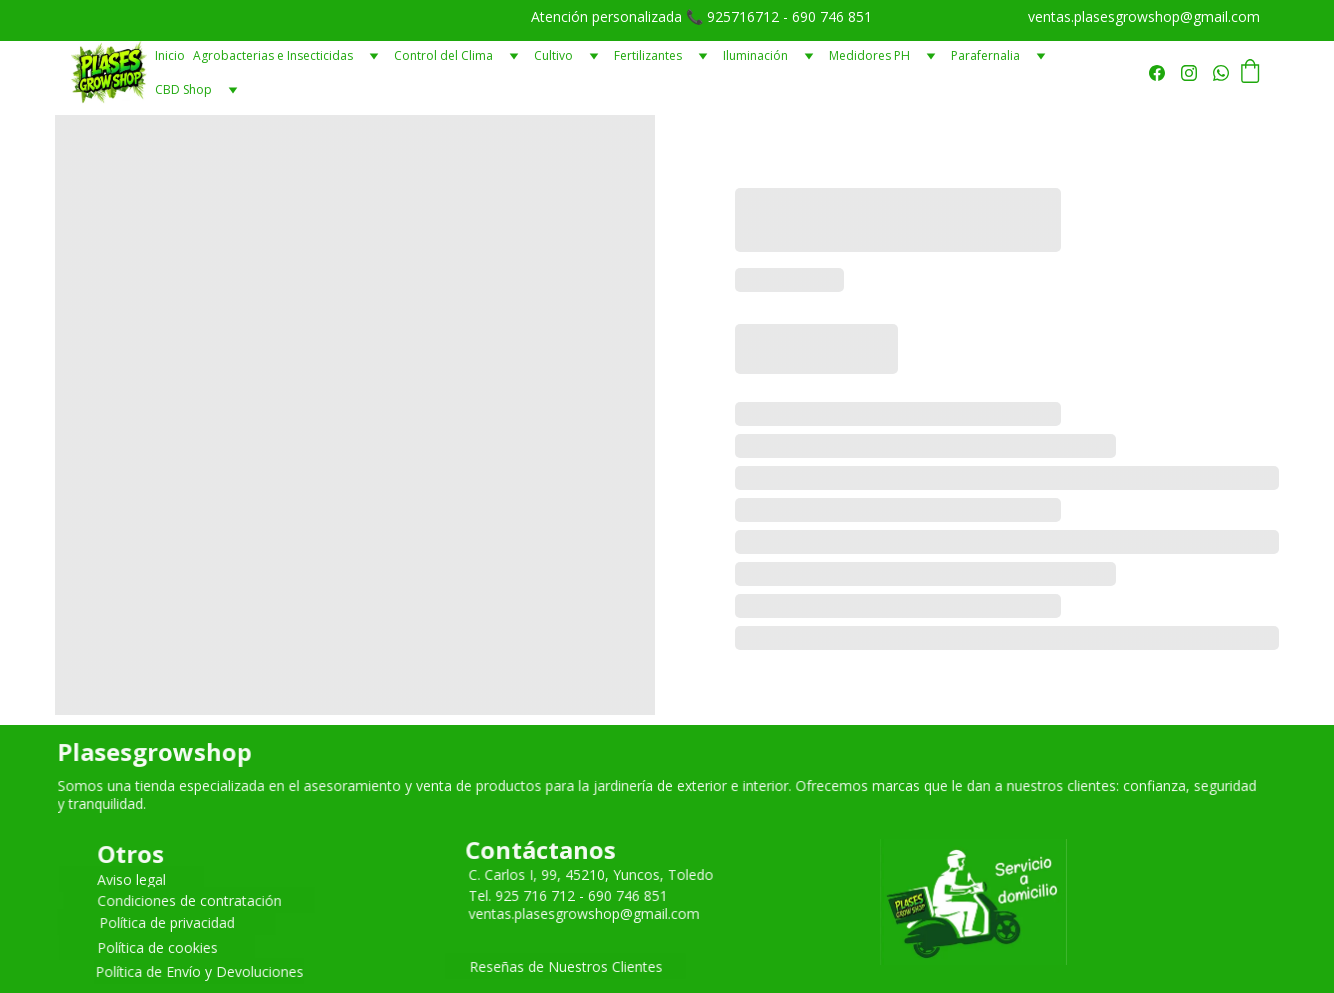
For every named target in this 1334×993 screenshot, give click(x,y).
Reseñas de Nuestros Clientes (566, 966)
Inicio (170, 55)
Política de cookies (157, 947)
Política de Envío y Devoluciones (199, 971)
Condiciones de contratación (188, 900)
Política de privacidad (166, 922)
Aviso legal (131, 879)
